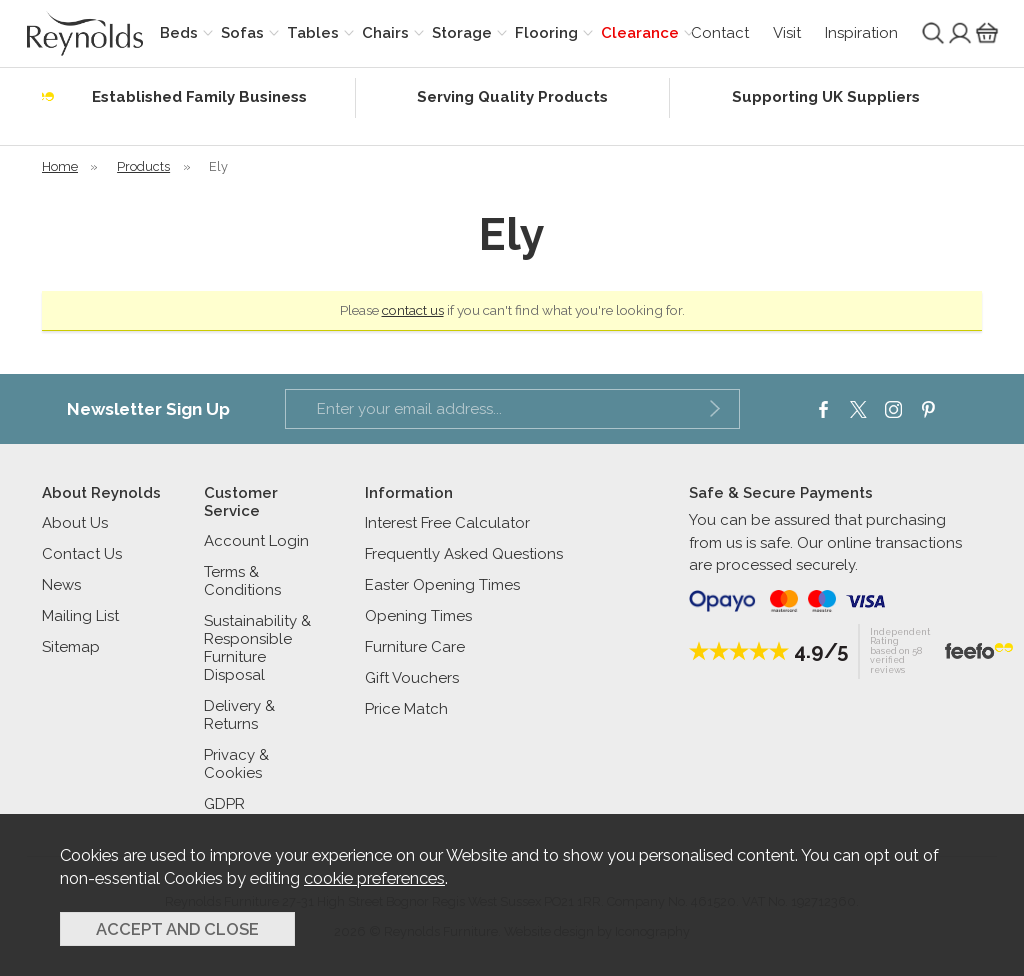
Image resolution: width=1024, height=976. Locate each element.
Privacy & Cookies (236, 764)
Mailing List (80, 616)
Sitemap (71, 647)
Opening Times (418, 616)
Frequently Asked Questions (464, 554)
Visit (787, 33)
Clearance (640, 33)
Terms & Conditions (242, 581)
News (61, 585)
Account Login (256, 541)
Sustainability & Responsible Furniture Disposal (257, 648)
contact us (413, 310)
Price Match (406, 709)
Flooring (546, 33)
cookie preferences (374, 878)
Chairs (385, 33)
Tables (313, 33)
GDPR (224, 804)
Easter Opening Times (442, 585)
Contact (720, 33)
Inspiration (861, 33)
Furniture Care (415, 647)
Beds (179, 33)
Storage (462, 33)
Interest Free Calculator (447, 523)
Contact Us (82, 554)
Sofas (242, 33)
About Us (75, 523)
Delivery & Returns (239, 715)
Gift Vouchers (412, 678)
